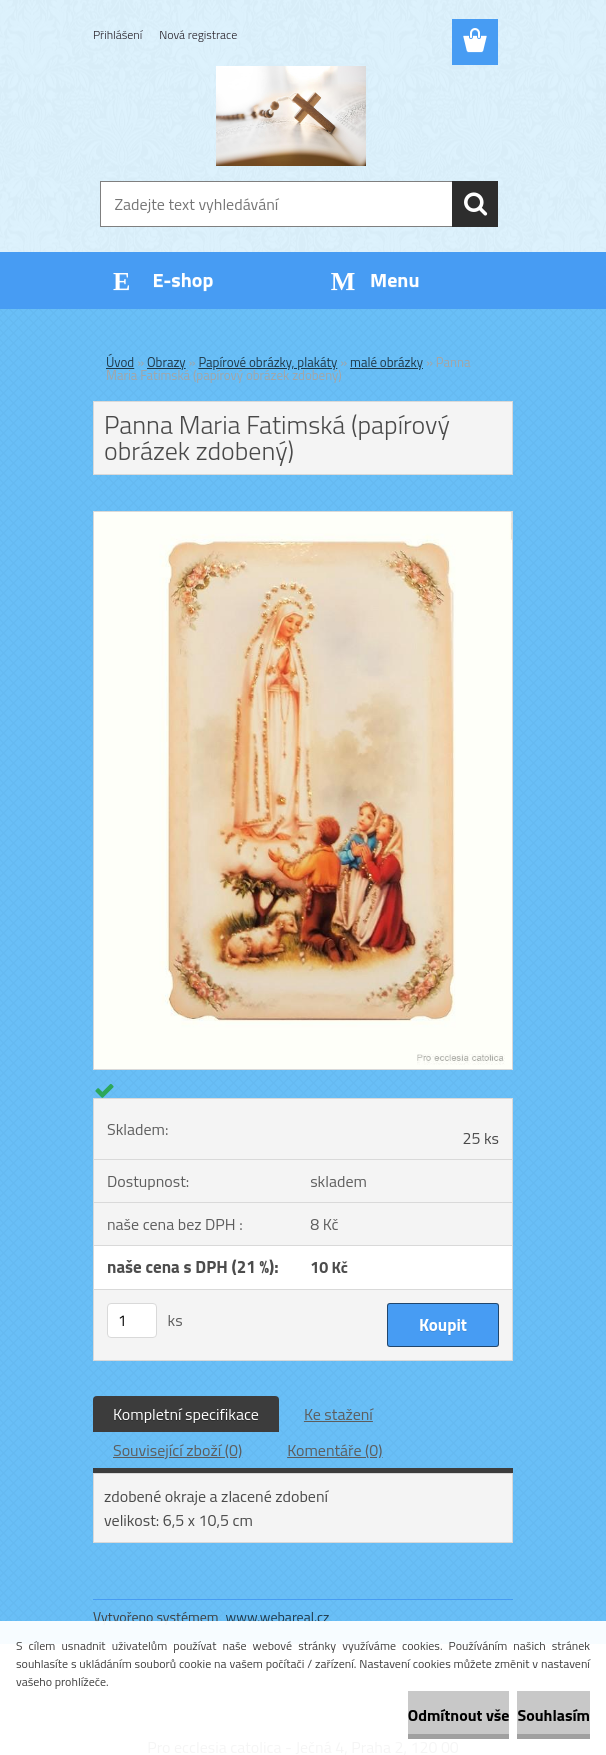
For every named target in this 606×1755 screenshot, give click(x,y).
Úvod (120, 362)
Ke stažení (338, 1414)
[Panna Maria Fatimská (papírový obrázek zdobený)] (303, 520)
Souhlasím (553, 1715)
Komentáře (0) (334, 1450)
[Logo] (290, 116)
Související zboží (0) (177, 1450)
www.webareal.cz (278, 1616)
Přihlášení (117, 34)
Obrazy (166, 362)
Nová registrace (198, 34)
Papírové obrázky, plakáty (267, 362)
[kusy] (132, 1320)
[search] (475, 204)
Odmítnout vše (459, 1715)
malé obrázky (386, 362)
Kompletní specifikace (186, 1414)
